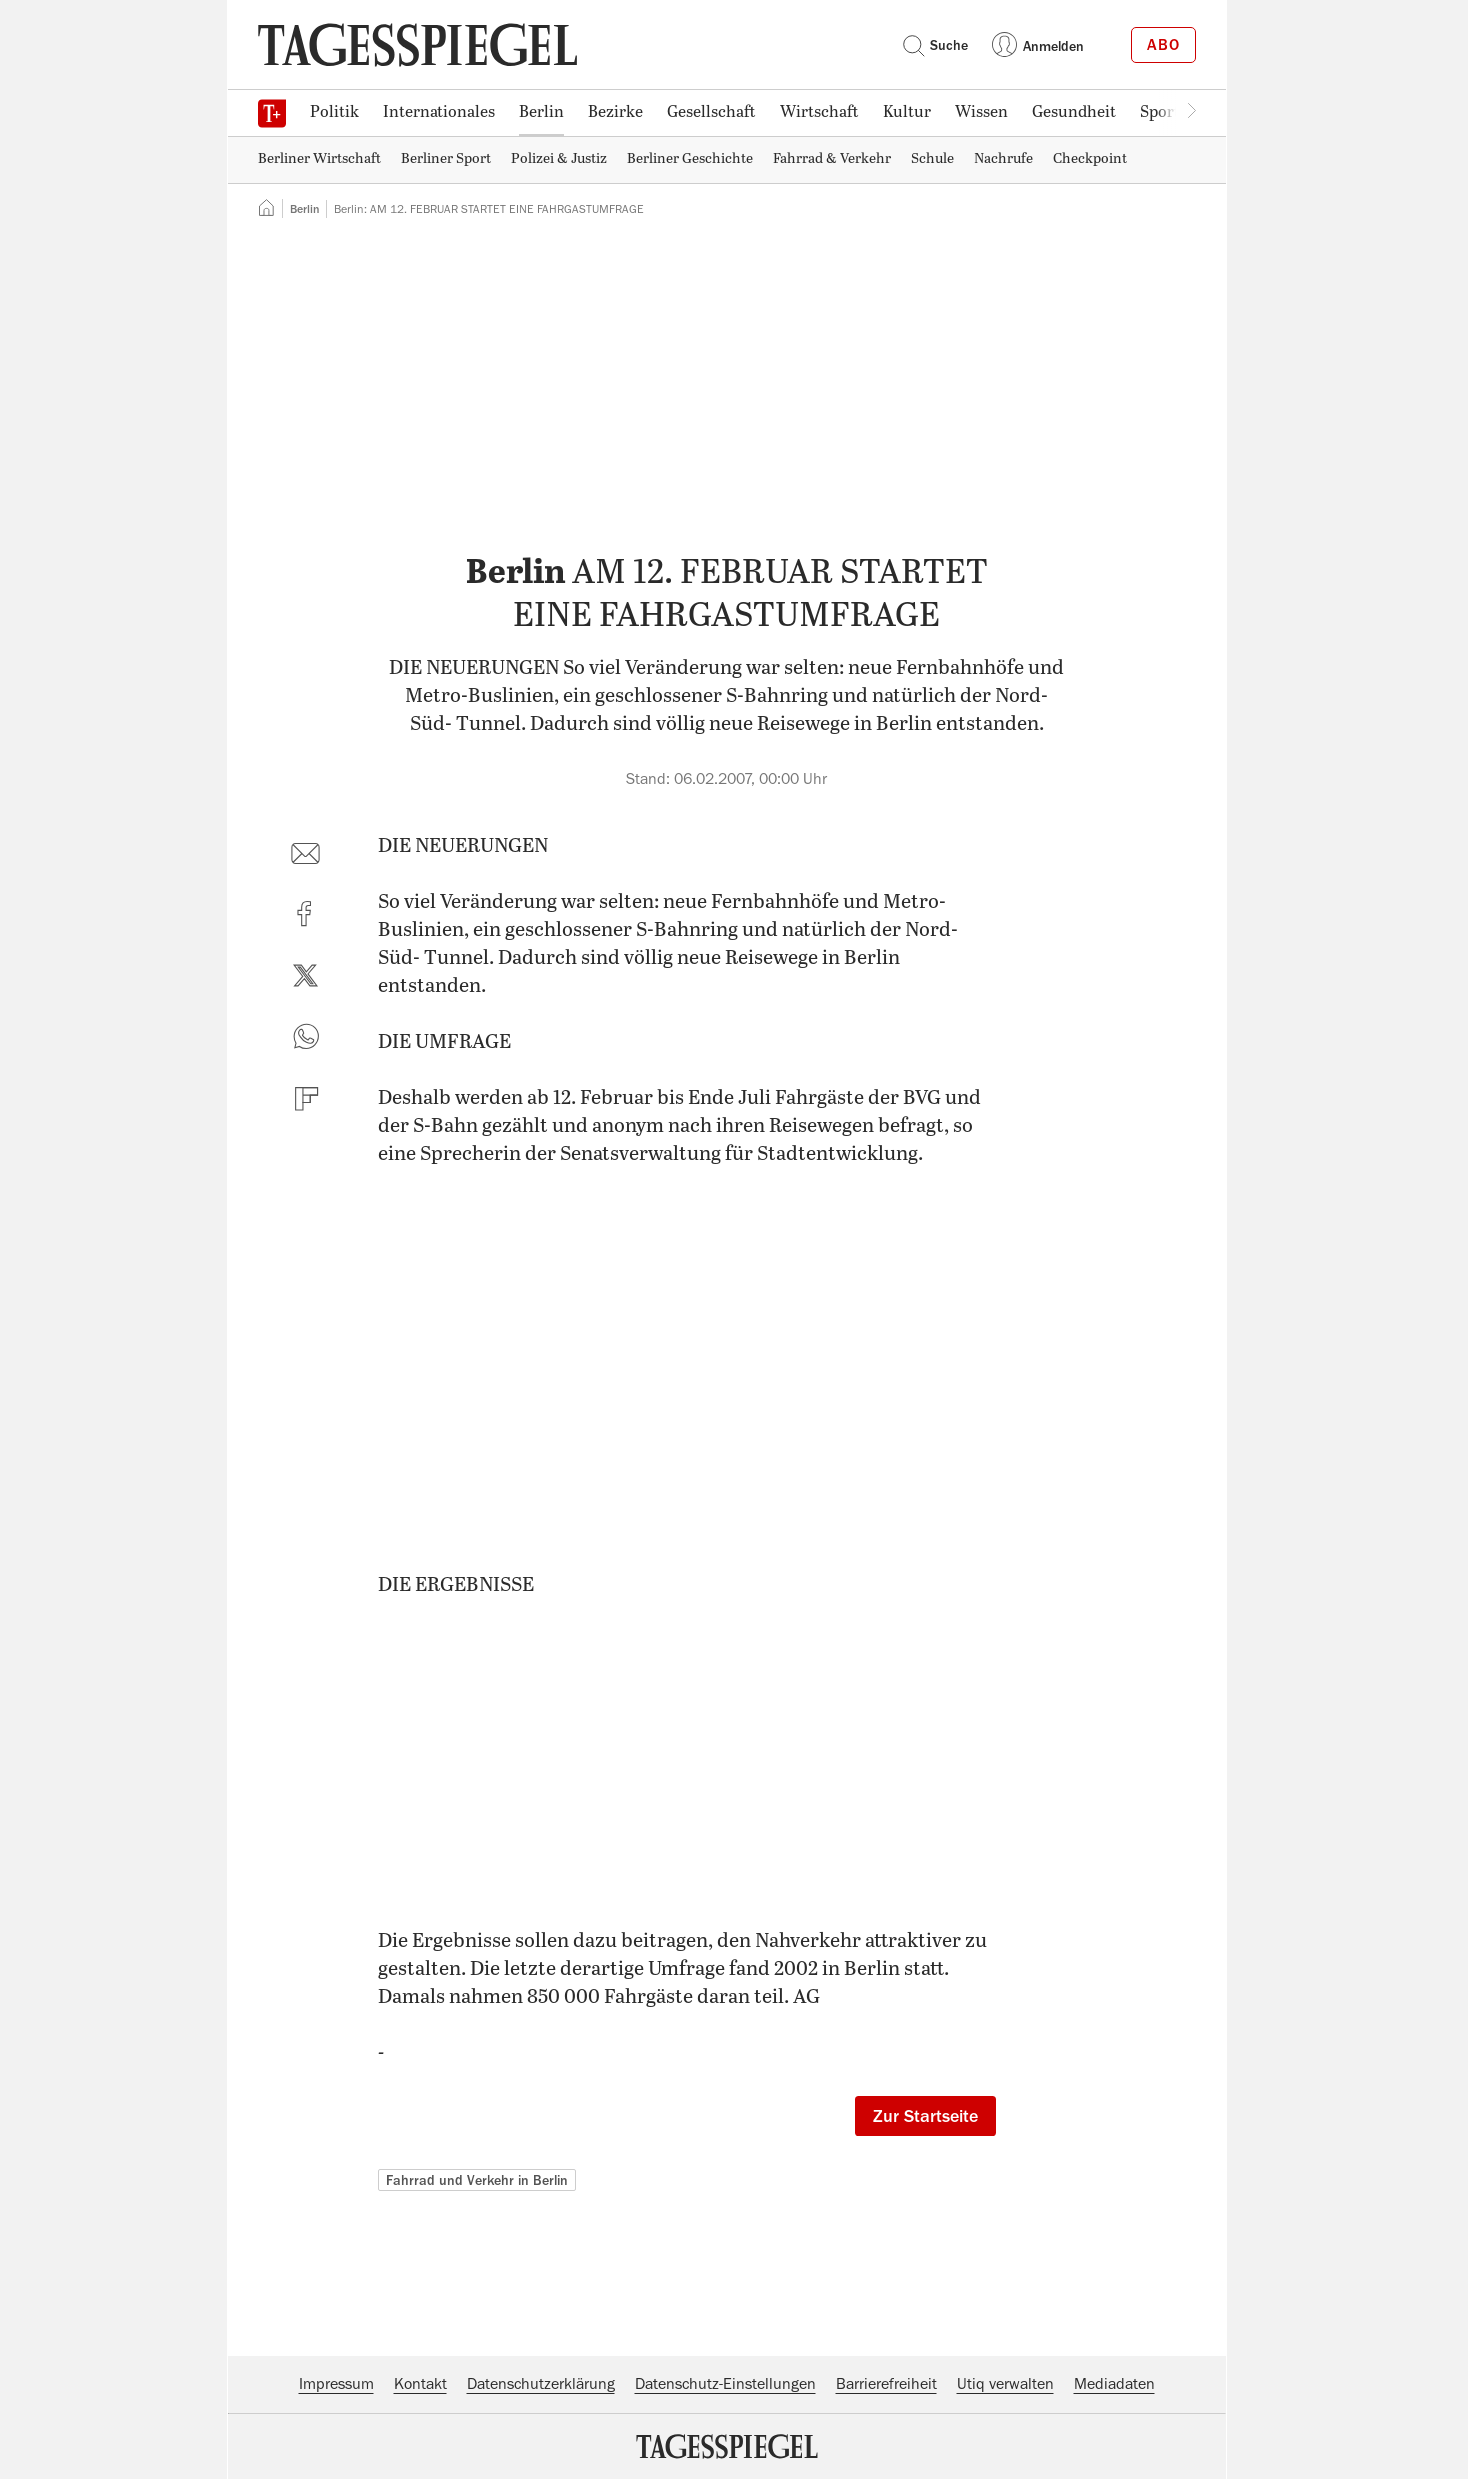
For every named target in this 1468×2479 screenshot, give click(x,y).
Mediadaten (1114, 2384)
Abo (1163, 45)
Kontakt (420, 2384)
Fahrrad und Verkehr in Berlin (477, 2180)
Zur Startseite (925, 2116)
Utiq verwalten (1005, 2384)
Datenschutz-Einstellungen (725, 2384)
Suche (935, 45)
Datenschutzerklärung (541, 2384)
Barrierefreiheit (886, 2384)
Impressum (336, 2384)
